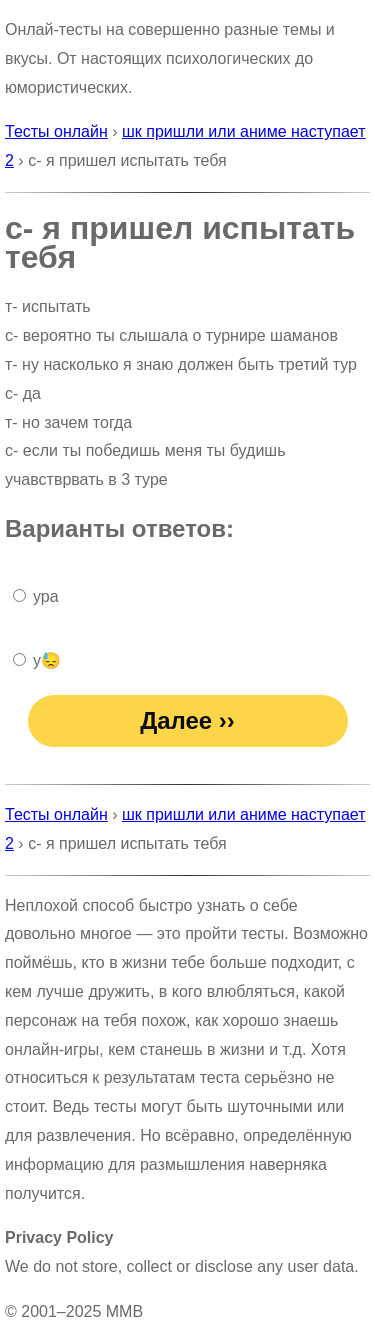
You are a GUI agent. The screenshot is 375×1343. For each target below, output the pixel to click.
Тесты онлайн (56, 131)
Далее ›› (187, 720)
